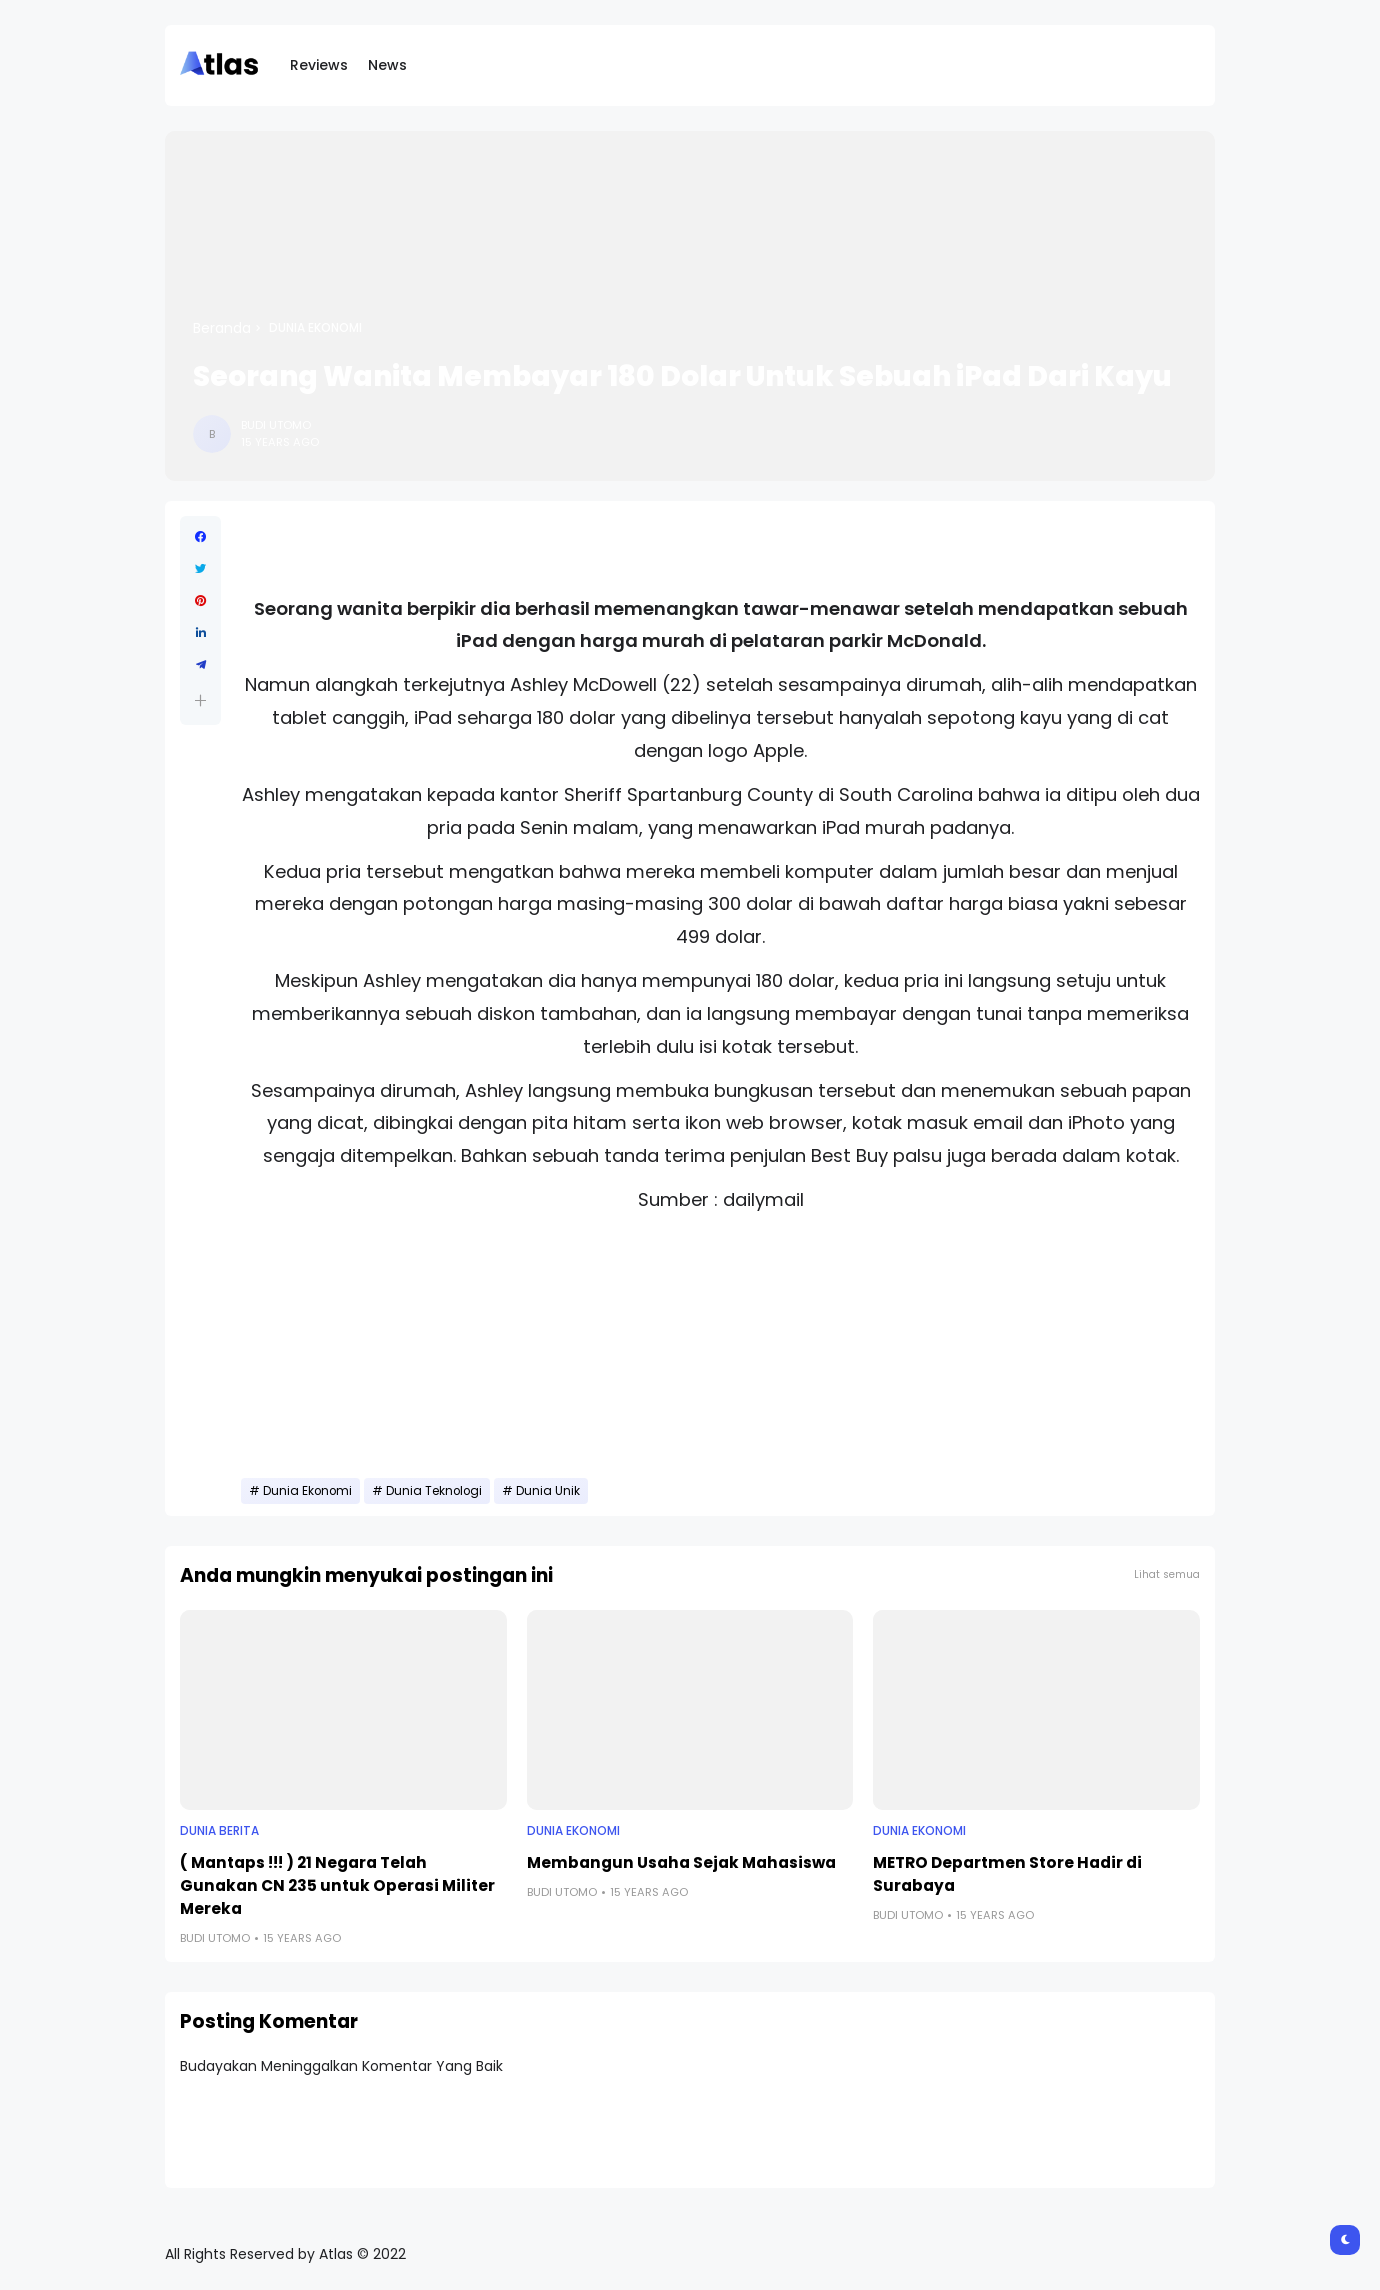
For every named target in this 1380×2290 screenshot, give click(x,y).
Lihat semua (1167, 1574)
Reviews (319, 65)
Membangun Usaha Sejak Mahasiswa (681, 1862)
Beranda (222, 328)
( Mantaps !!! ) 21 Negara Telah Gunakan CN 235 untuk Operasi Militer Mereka (337, 1885)
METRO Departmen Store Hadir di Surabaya (1007, 1874)
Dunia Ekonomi (315, 328)
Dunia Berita (219, 1831)
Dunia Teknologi (434, 1491)
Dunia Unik (548, 1491)
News (387, 65)
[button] (200, 700)
